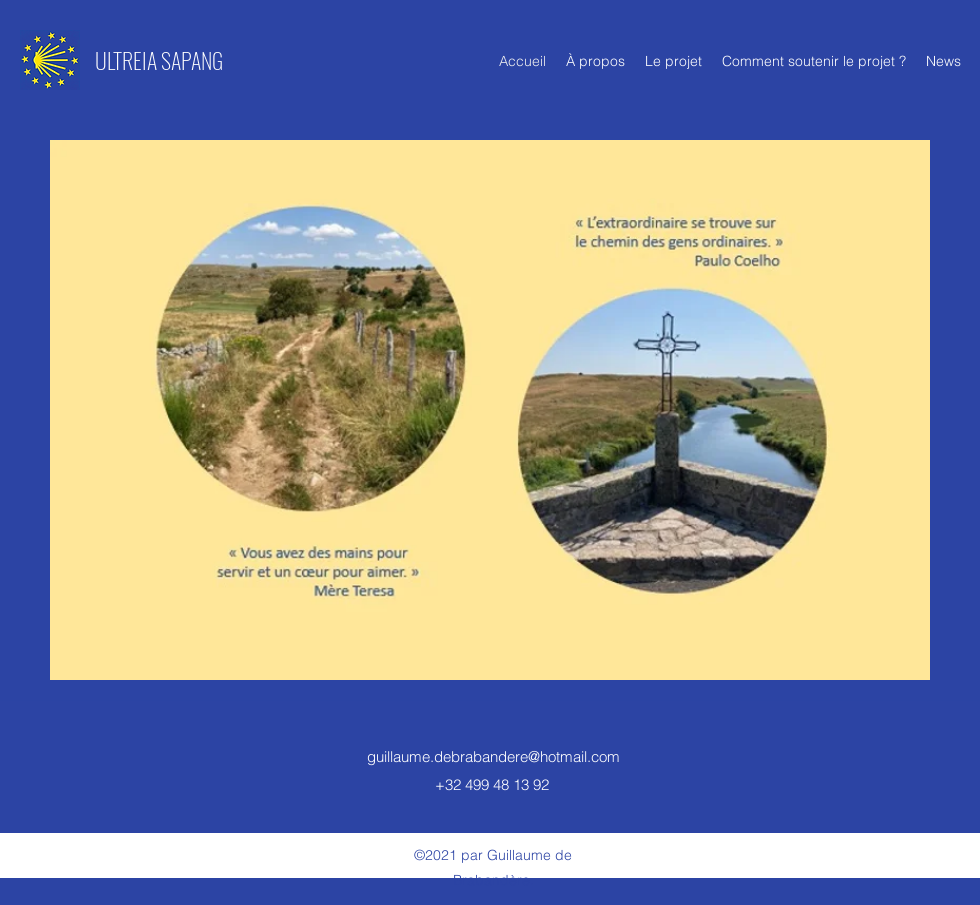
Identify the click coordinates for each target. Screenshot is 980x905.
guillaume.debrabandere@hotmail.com (493, 756)
